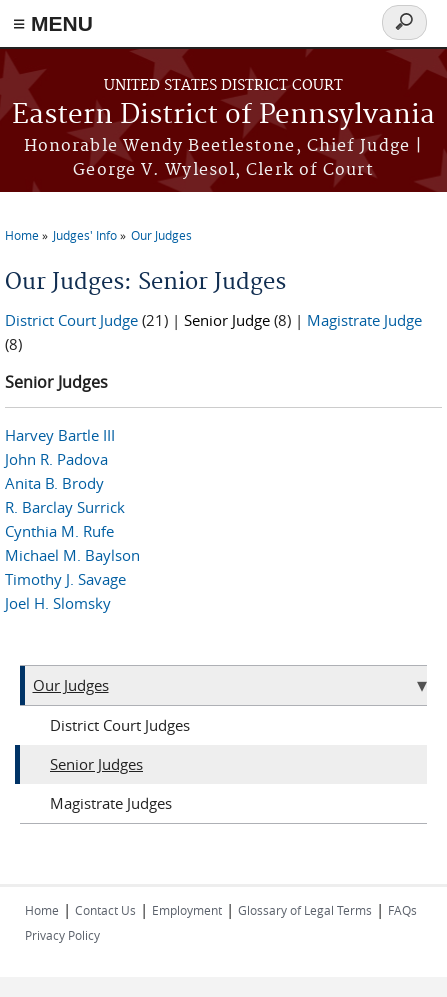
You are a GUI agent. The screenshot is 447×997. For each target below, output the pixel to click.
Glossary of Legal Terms (305, 910)
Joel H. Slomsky (58, 603)
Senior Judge (227, 320)
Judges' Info (85, 235)
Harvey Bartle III (60, 435)
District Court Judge (71, 320)
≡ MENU (53, 23)
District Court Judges (120, 725)
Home (22, 235)
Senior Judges (96, 764)
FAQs (402, 910)
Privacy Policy (62, 935)
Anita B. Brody (54, 483)
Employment (187, 910)
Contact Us (105, 910)
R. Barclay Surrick (65, 507)
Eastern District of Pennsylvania (223, 115)
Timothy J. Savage (65, 579)
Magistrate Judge (364, 320)
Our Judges (161, 235)
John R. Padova (56, 459)
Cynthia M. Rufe (59, 531)
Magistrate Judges (111, 803)
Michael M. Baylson (72, 555)
